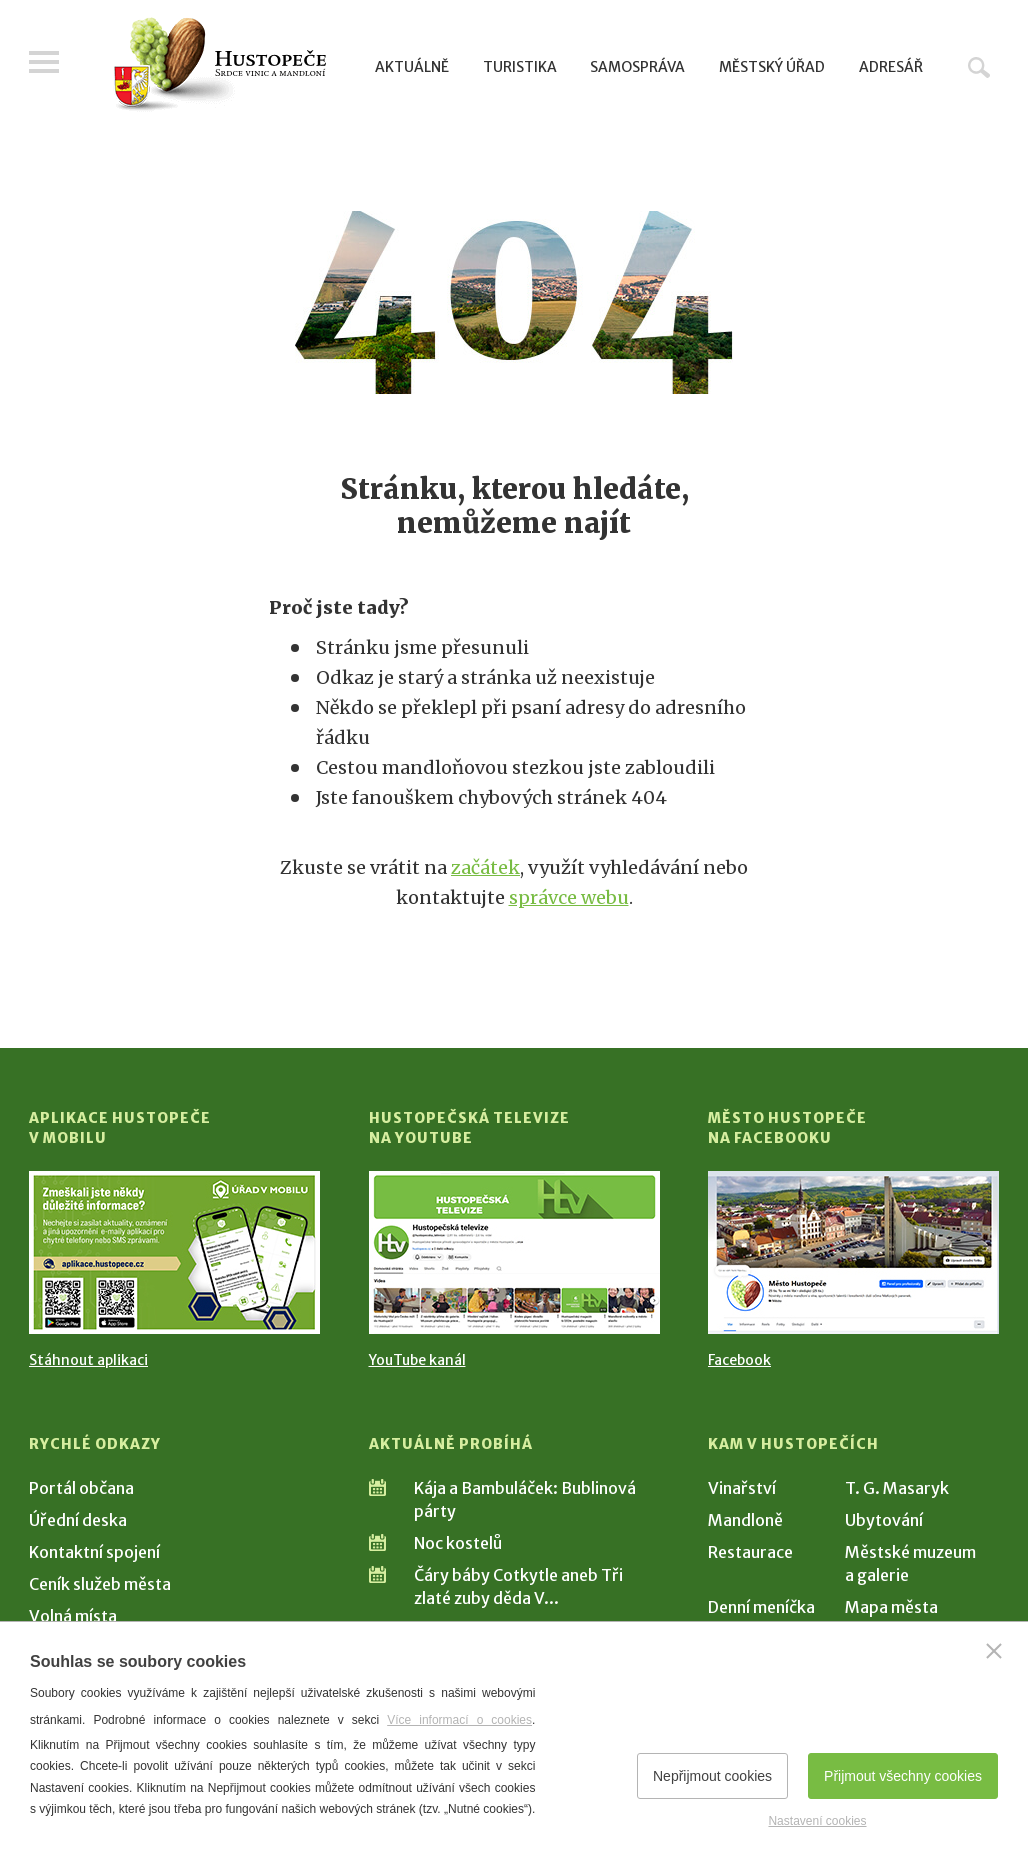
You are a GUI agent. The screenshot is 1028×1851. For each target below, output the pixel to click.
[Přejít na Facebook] (853, 1252)
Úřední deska (78, 1520)
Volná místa (73, 1616)
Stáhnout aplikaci (88, 1360)
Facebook (739, 1360)
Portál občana (81, 1488)
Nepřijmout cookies (712, 1776)
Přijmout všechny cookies (903, 1776)
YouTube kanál (417, 1360)
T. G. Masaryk (897, 1488)
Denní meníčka (761, 1607)
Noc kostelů (458, 1543)
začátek (485, 867)
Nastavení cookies (817, 1821)
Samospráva (637, 67)
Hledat (979, 67)
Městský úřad (772, 67)
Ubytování (884, 1520)
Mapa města (891, 1607)
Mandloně (745, 1520)
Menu (44, 62)
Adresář (891, 67)
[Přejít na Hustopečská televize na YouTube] (514, 1252)
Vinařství (742, 1488)
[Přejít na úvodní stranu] (219, 65)
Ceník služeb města (100, 1584)
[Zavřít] (994, 1651)
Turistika (520, 67)
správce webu (569, 897)
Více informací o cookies (459, 1720)
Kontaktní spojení (94, 1552)
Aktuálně (412, 67)
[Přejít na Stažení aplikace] (174, 1252)
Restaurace (750, 1552)
